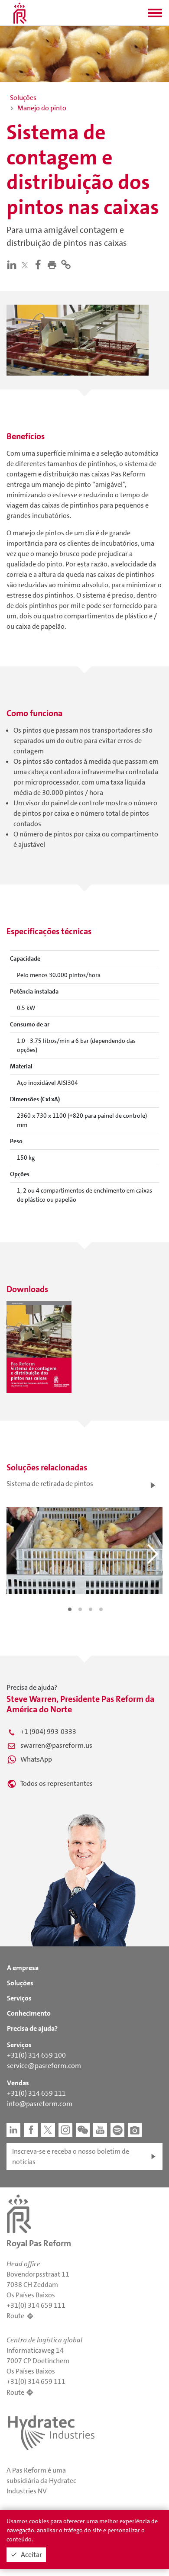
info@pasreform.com (39, 2103)
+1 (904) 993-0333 (48, 1731)
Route (15, 2315)
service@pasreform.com (44, 2065)
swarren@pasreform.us (56, 1745)
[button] (155, 16)
